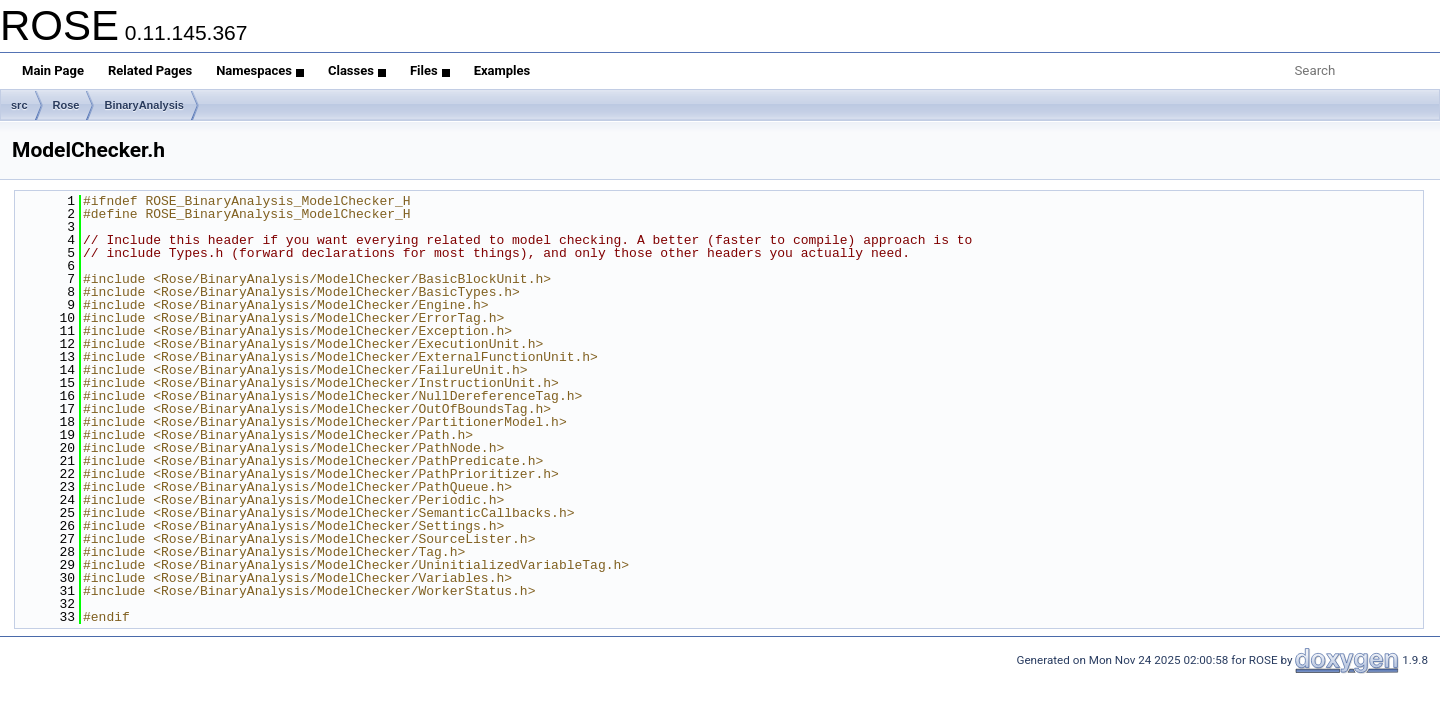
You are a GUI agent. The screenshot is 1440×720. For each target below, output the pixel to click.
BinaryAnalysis (143, 105)
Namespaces (260, 70)
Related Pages (150, 70)
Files (430, 70)
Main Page (53, 70)
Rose (66, 105)
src (19, 105)
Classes (357, 70)
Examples (502, 70)
